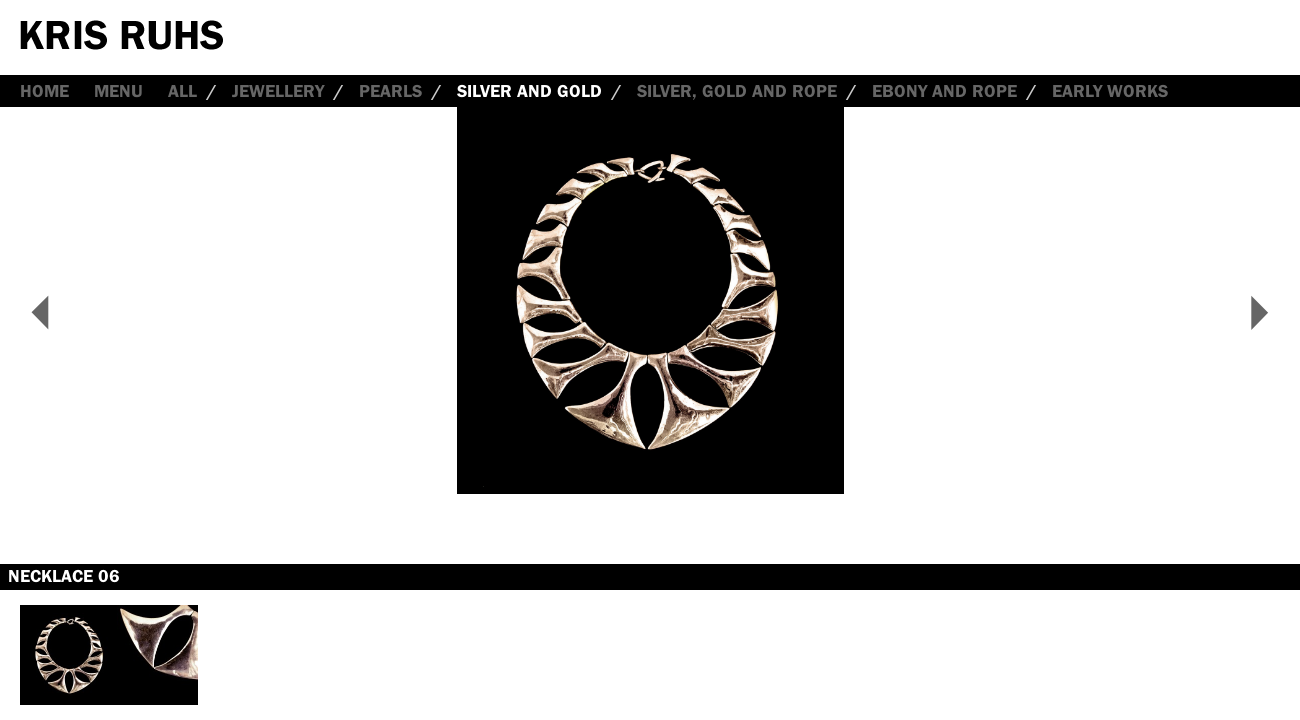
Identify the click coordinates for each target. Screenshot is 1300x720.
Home (44, 91)
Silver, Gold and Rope (737, 91)
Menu (118, 91)
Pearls (390, 91)
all (182, 91)
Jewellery (278, 91)
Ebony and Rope (944, 91)
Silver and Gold (529, 91)
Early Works (1110, 91)
